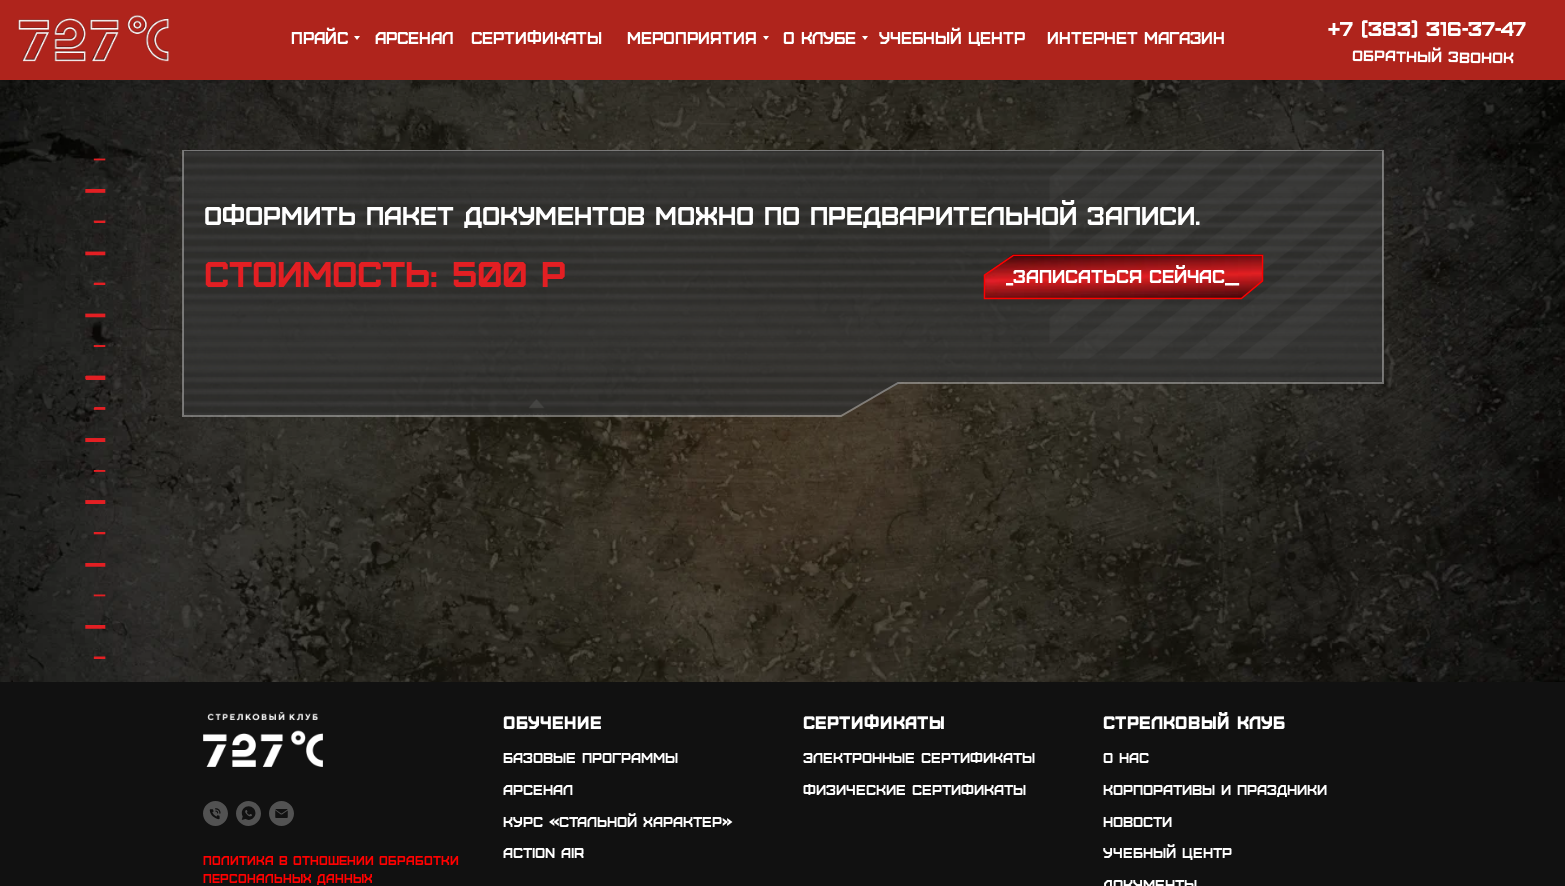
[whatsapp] (248, 813)
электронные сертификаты (919, 757)
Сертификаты (536, 37)
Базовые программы (590, 757)
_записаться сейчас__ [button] (1122, 275)
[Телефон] (215, 813)
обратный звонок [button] (1433, 56)
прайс (319, 37)
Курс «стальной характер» (617, 821)
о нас (1126, 757)
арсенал (414, 37)
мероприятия (692, 37)
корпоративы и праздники (1215, 789)
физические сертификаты (914, 789)
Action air (543, 852)
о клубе (819, 37)
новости (1137, 821)
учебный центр (952, 37)
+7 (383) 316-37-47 (1427, 27)
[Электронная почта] (281, 813)
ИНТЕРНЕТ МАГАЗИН (1136, 37)
